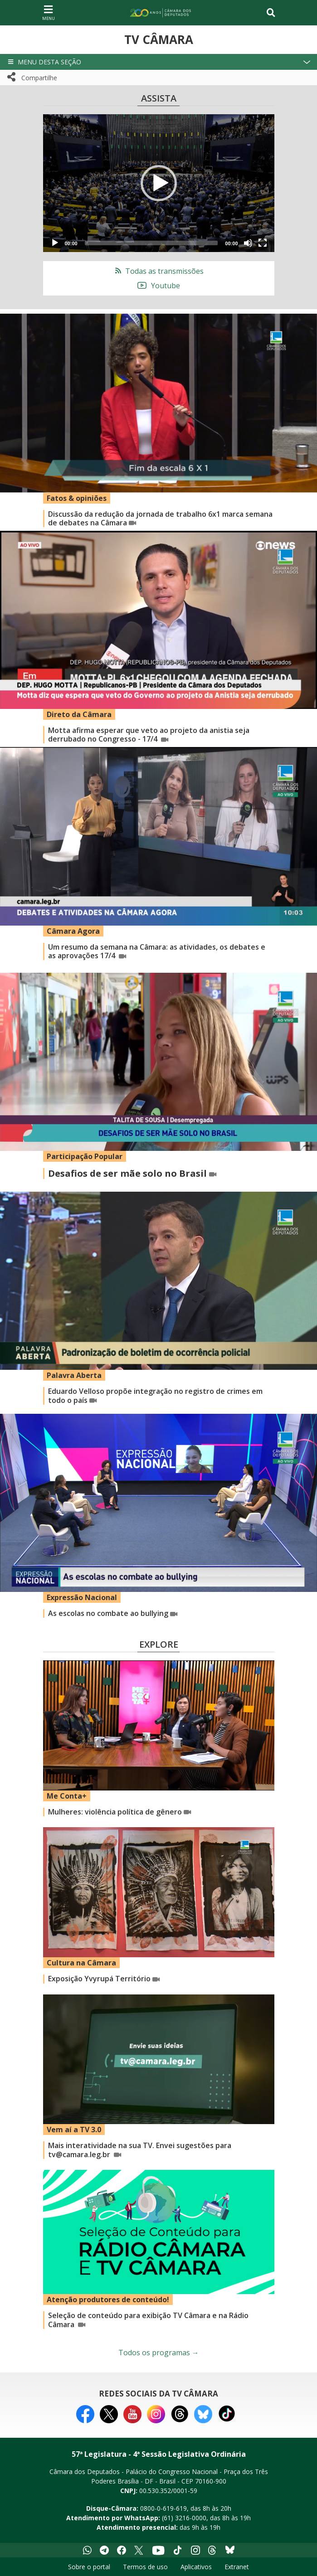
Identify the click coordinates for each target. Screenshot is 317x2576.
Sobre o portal (89, 2566)
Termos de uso (145, 2566)
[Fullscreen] (262, 242)
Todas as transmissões (158, 271)
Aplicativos (196, 2566)
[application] (158, 183)
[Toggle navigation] (271, 12)
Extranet (236, 2566)
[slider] (151, 243)
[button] (158, 62)
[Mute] (248, 242)
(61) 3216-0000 (184, 2517)
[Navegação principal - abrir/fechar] (48, 12)
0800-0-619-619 (163, 2508)
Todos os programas (158, 2353)
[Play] (54, 242)
